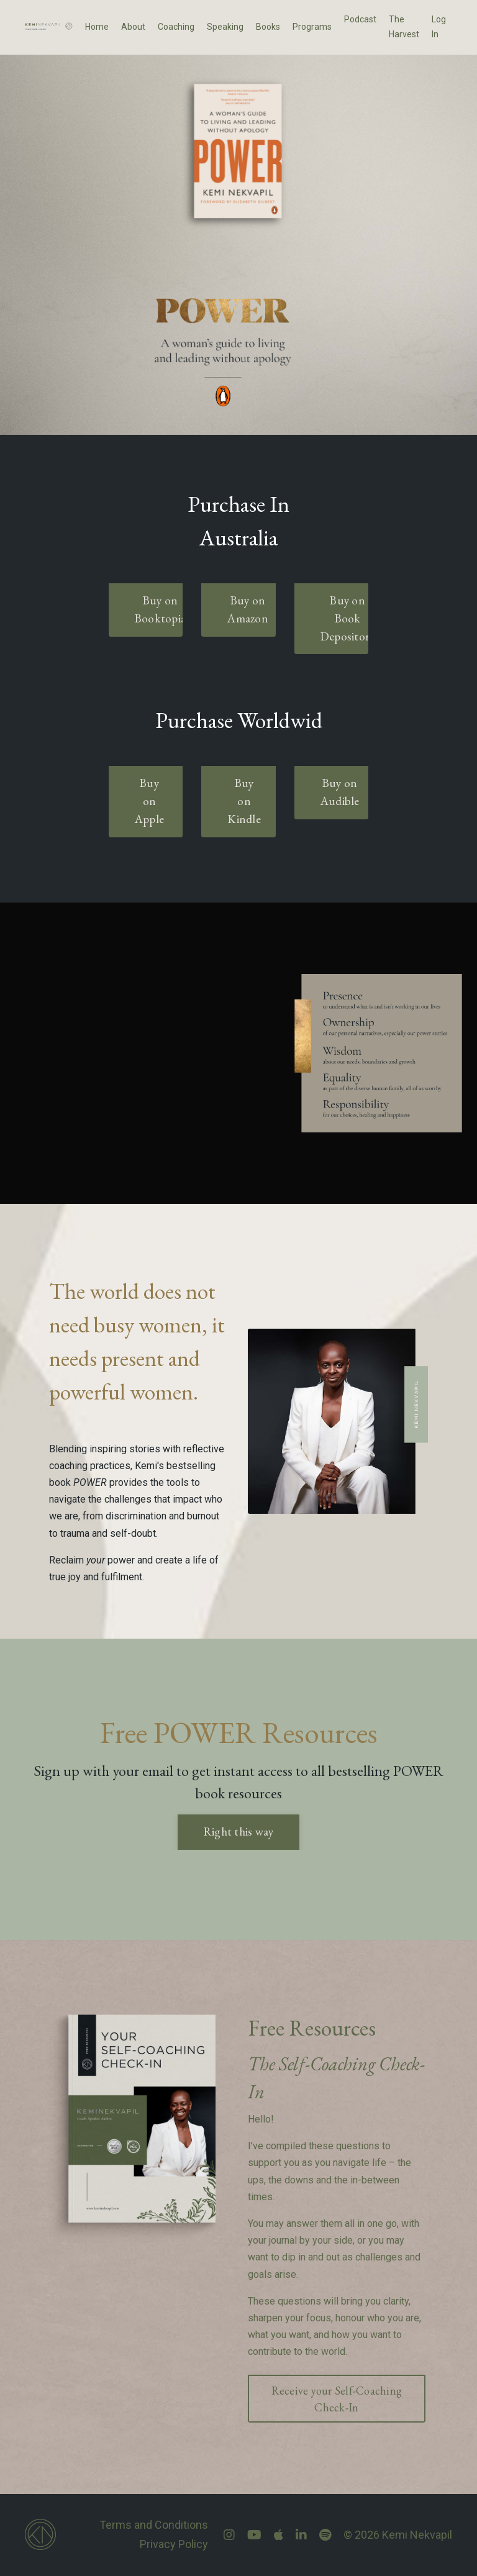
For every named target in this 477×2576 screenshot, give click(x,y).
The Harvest (404, 26)
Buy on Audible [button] (340, 792)
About (133, 27)
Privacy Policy (174, 2544)
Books (268, 27)
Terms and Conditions (153, 2524)
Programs (312, 27)
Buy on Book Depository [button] (347, 618)
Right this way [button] (239, 1831)
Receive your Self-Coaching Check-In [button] (336, 2398)
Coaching (176, 27)
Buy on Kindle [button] (244, 801)
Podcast (360, 19)
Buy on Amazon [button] (247, 609)
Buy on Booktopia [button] (160, 609)
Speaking (225, 27)
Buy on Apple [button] (149, 801)
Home (97, 27)
